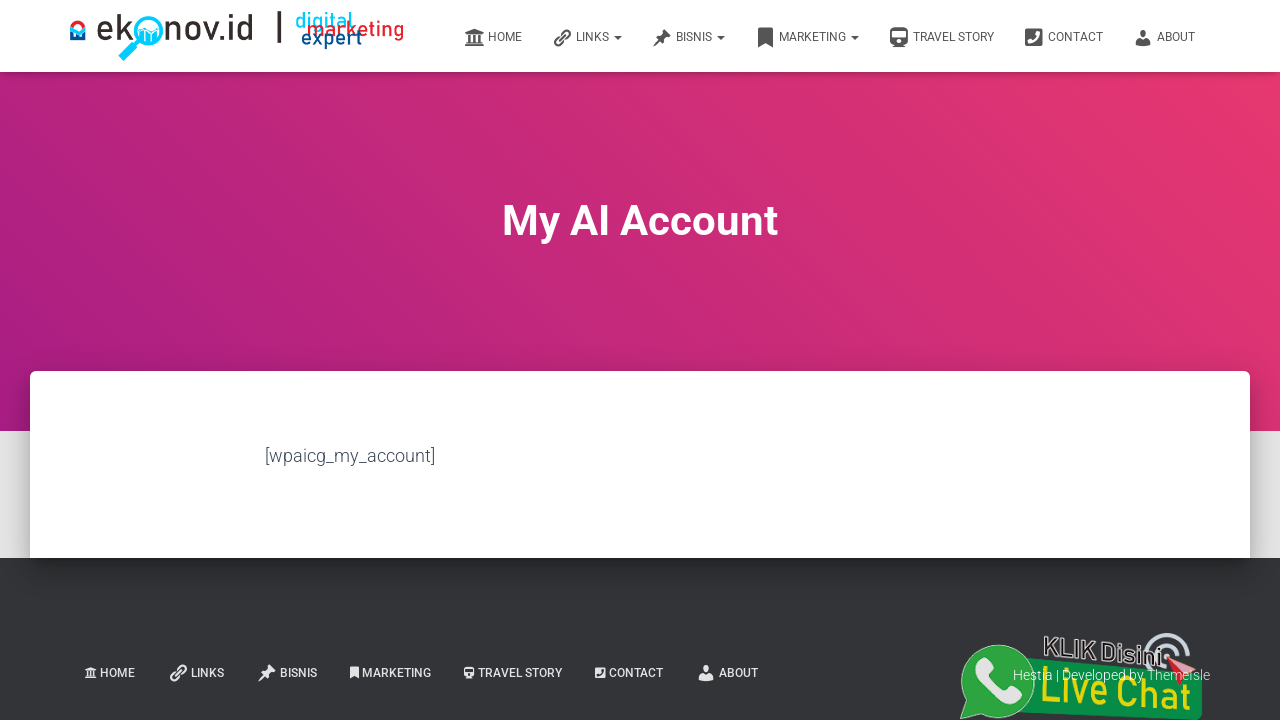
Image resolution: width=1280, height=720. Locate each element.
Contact (1063, 38)
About (1164, 38)
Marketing (807, 38)
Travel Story (941, 38)
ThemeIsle (1178, 675)
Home (493, 38)
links (587, 38)
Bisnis (688, 38)
